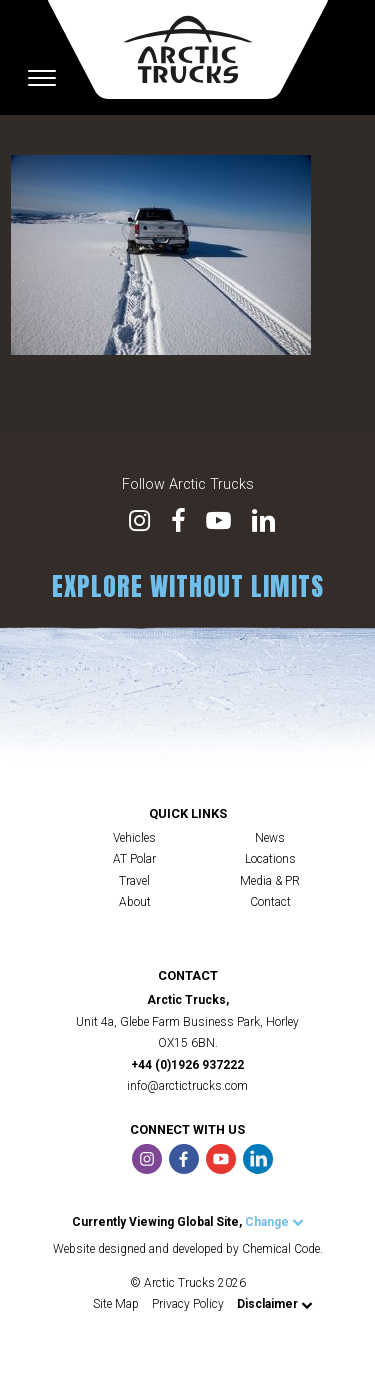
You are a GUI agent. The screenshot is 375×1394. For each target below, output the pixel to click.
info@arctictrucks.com (187, 1086)
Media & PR (270, 881)
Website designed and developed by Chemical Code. (188, 1249)
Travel (134, 881)
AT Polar (134, 859)
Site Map (116, 1304)
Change (274, 1222)
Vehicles (134, 838)
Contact (270, 902)
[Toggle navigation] (42, 78)
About (135, 902)
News (270, 838)
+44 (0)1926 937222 (187, 1065)
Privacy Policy (188, 1304)
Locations (270, 859)
